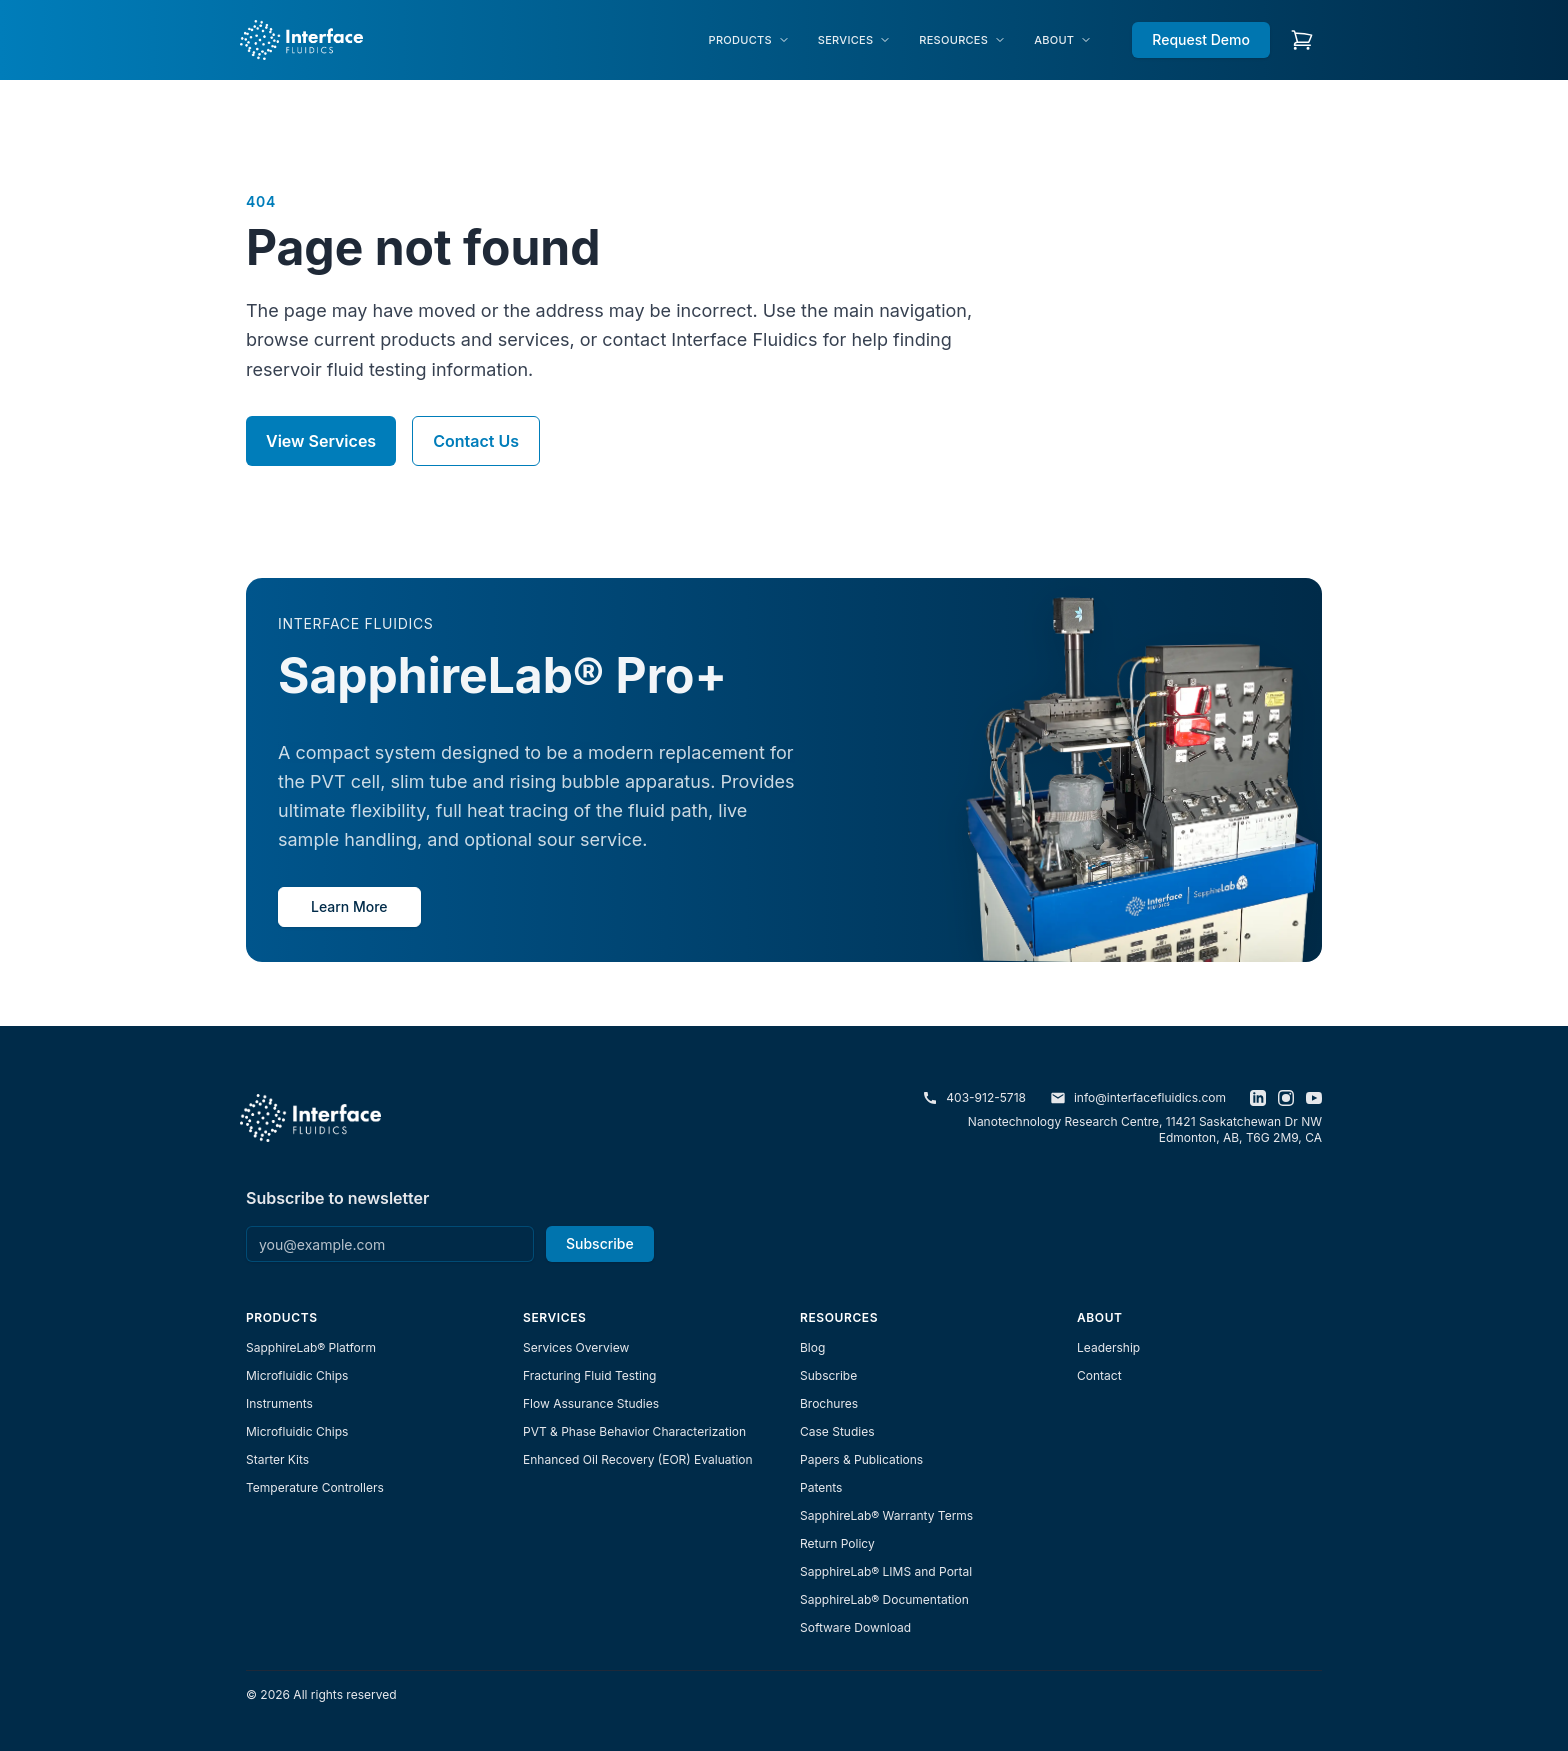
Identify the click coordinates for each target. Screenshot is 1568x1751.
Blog (812, 1347)
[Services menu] (854, 40)
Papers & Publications (861, 1459)
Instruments (279, 1403)
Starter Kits (277, 1459)
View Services (321, 441)
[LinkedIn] (1258, 1098)
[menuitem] (749, 40)
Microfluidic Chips (297, 1375)
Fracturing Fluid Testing (589, 1375)
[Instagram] (1286, 1098)
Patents (821, 1487)
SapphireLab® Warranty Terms (886, 1515)
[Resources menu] (962, 40)
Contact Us (476, 441)
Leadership (1108, 1347)
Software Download (855, 1627)
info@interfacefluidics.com (1138, 1098)
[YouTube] (1314, 1098)
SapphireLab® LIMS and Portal (886, 1571)
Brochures (829, 1403)
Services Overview (576, 1347)
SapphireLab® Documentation (884, 1599)
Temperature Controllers (315, 1487)
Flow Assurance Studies (591, 1403)
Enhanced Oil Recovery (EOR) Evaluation (638, 1459)
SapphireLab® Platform (311, 1347)
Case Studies (837, 1431)
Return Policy (837, 1543)
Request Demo (1201, 39)
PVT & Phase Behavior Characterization (634, 1431)
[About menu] (1063, 40)
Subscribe (600, 1243)
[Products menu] (749, 40)
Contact (1099, 1375)
